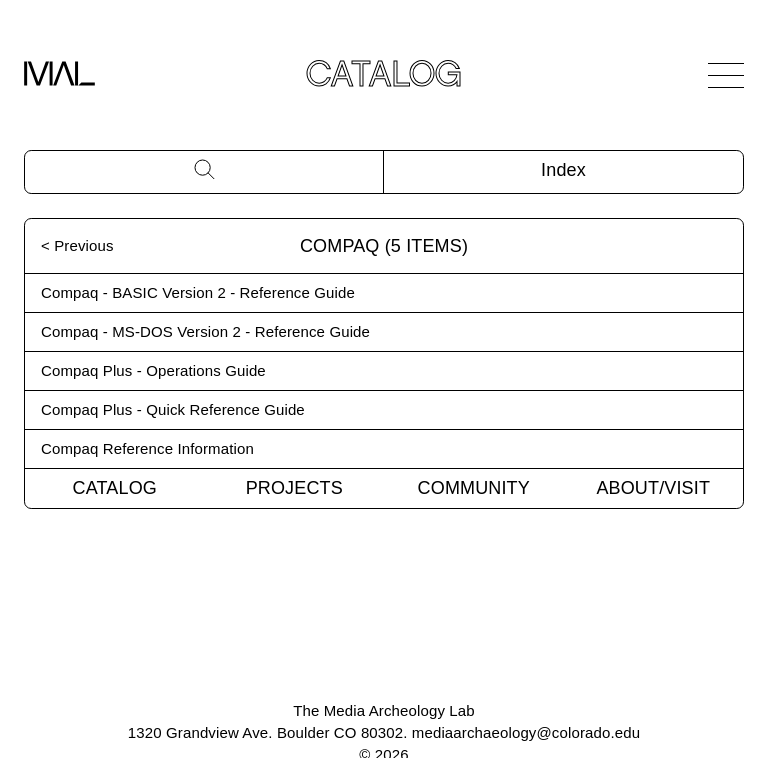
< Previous (77, 245)
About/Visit (653, 488)
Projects (294, 488)
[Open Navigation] (726, 75)
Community (474, 488)
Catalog (115, 488)
